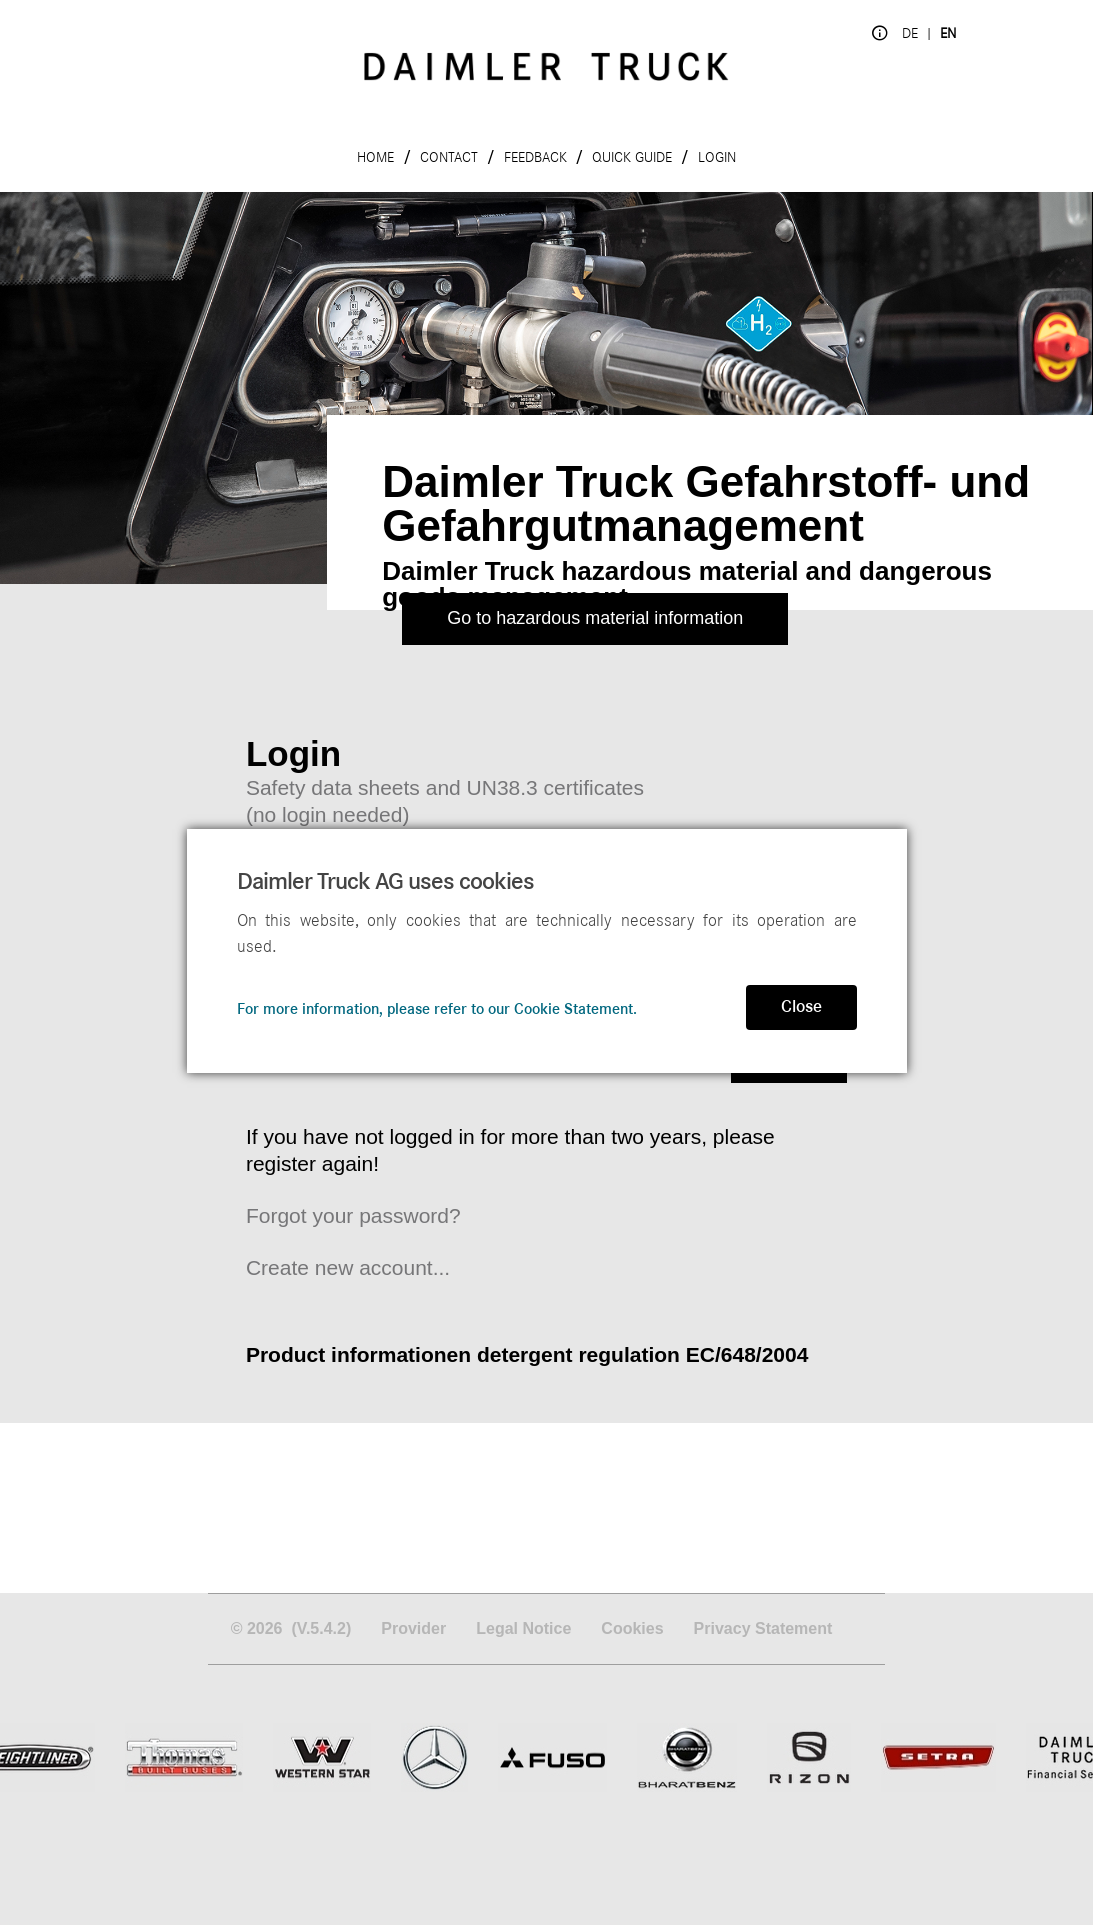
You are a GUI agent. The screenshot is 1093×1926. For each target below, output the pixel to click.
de (910, 33)
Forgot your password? (353, 1215)
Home (375, 157)
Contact (449, 157)
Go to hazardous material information (595, 618)
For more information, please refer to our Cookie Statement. (437, 1009)
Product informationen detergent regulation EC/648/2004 (527, 1354)
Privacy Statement (763, 1629)
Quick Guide (632, 157)
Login (717, 157)
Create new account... (348, 1267)
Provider (413, 1629)
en (948, 33)
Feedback (535, 157)
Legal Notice (523, 1629)
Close (801, 1007)
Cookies (632, 1629)
